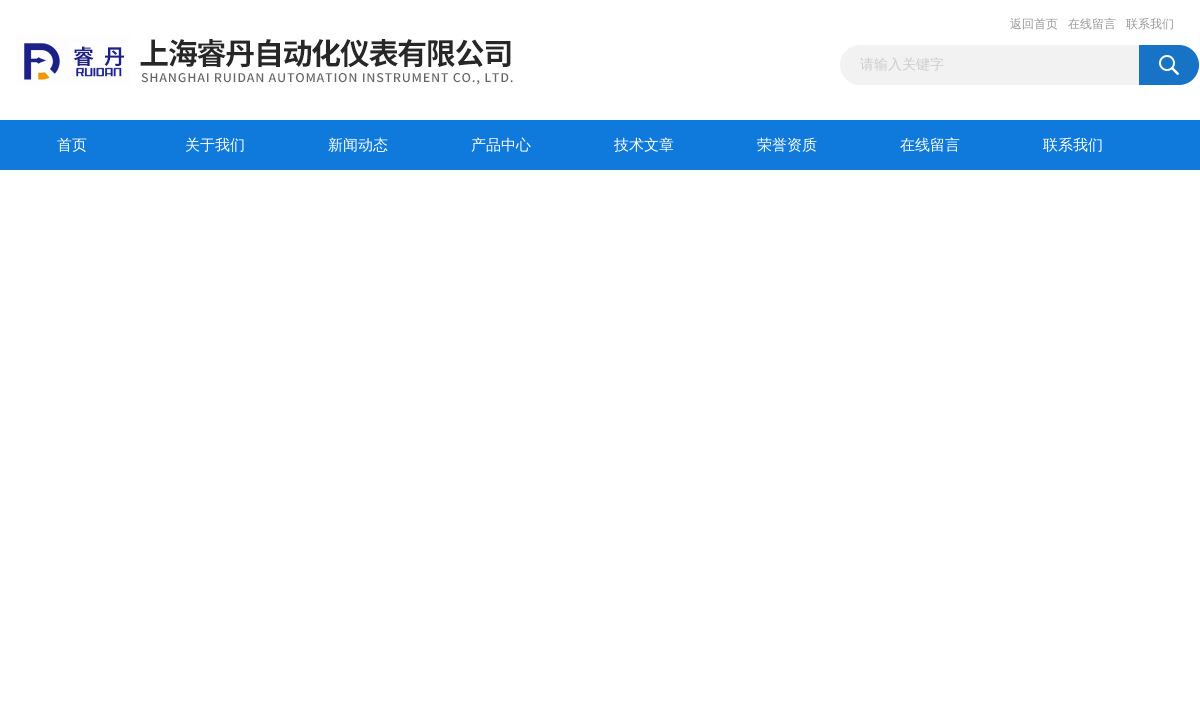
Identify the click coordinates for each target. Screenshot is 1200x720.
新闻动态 (358, 145)
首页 (72, 145)
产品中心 (501, 145)
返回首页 (1034, 24)
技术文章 (644, 145)
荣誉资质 (787, 145)
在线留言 (1092, 24)
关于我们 (215, 145)
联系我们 (1150, 24)
